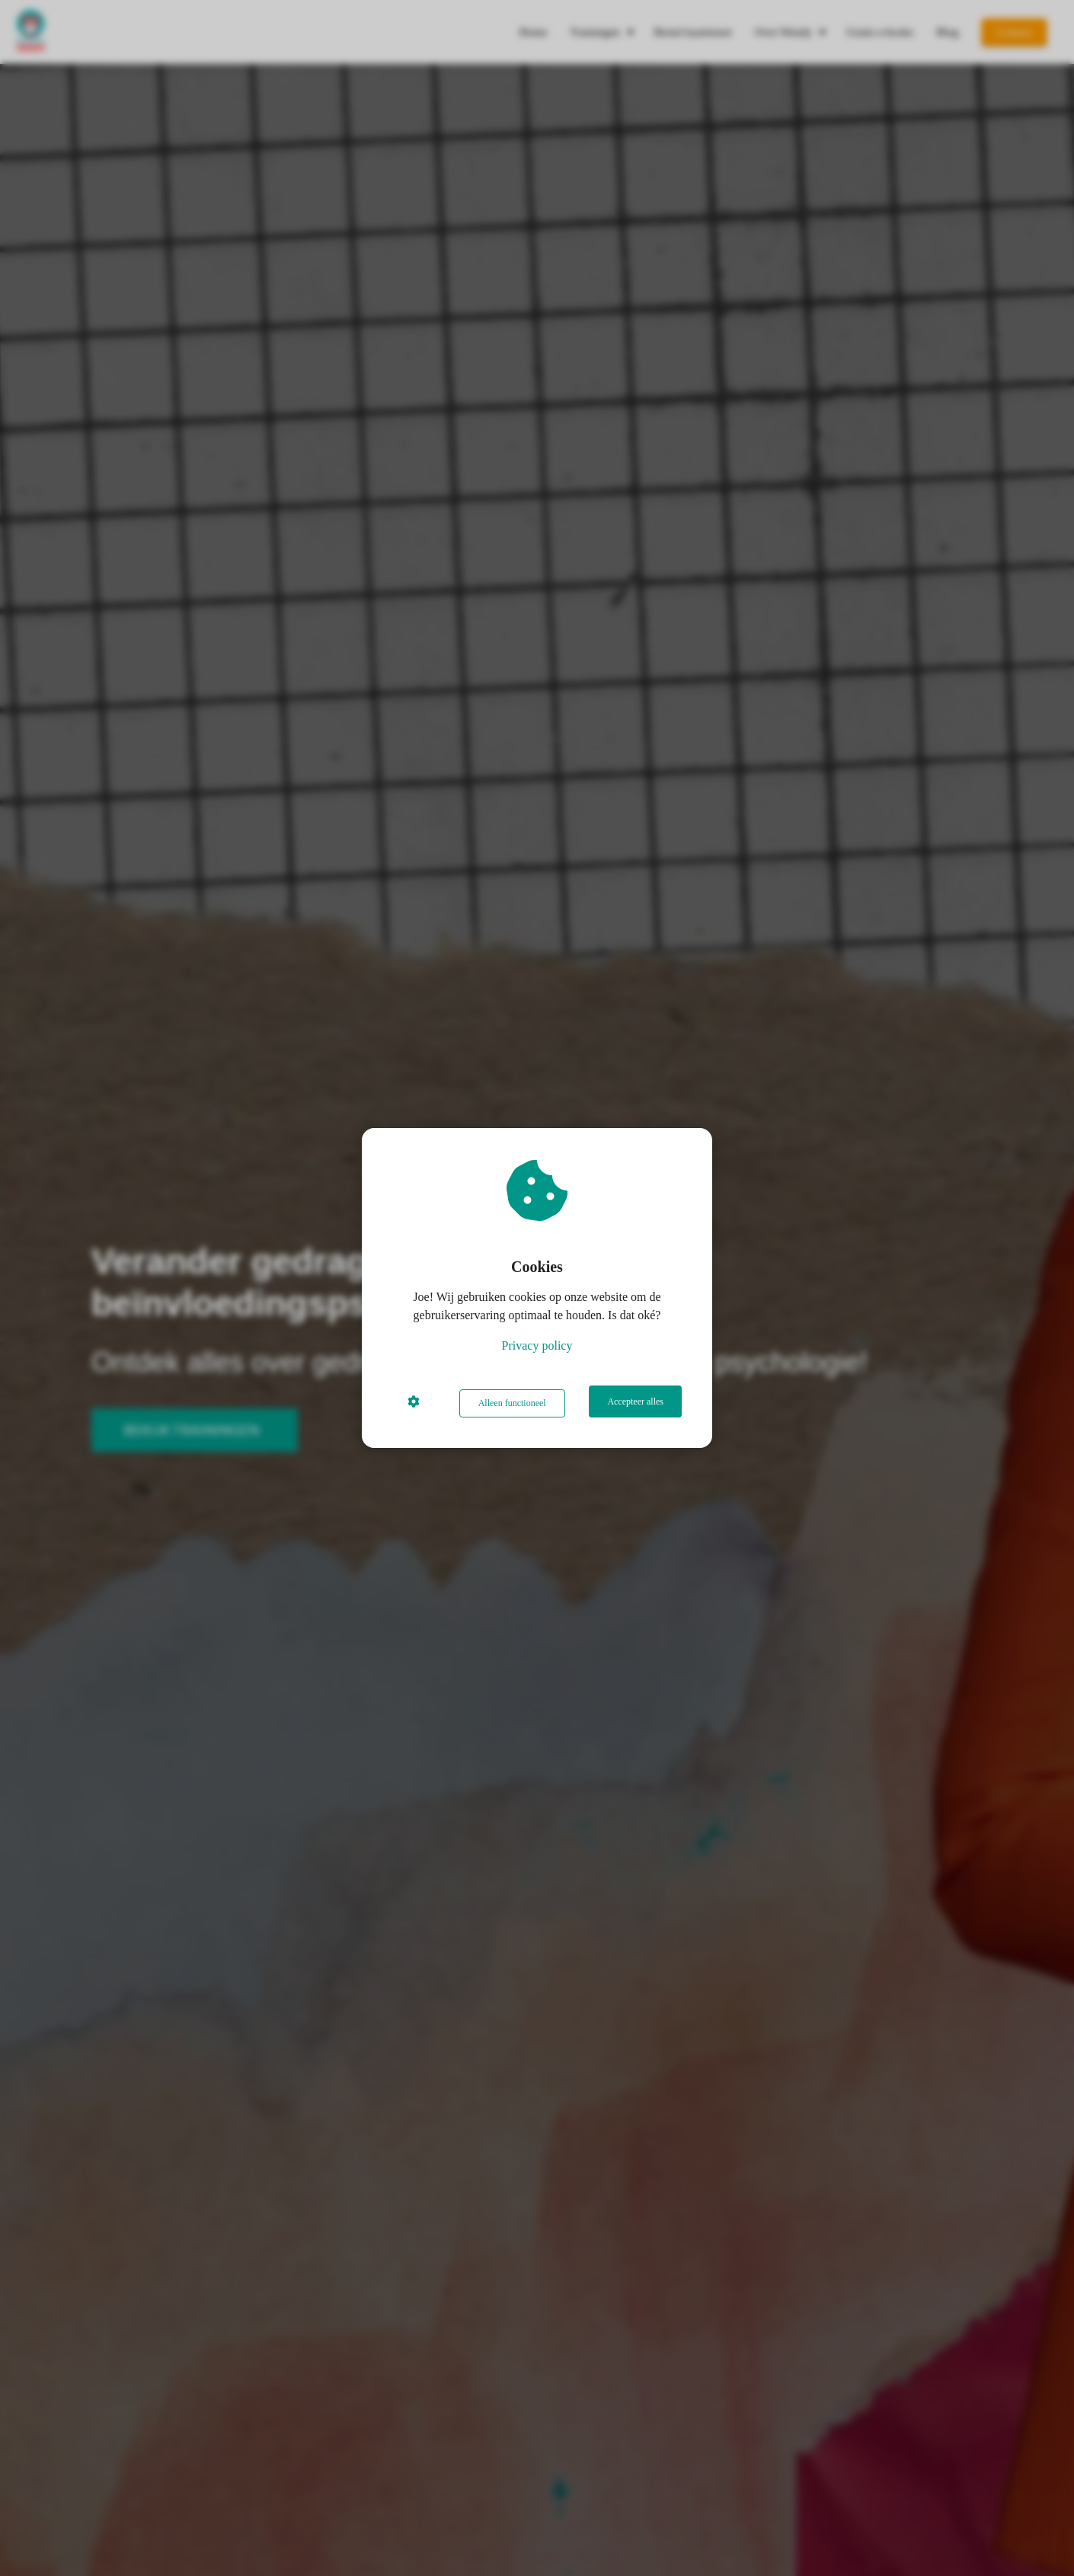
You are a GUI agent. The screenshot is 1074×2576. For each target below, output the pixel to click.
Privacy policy (537, 1347)
